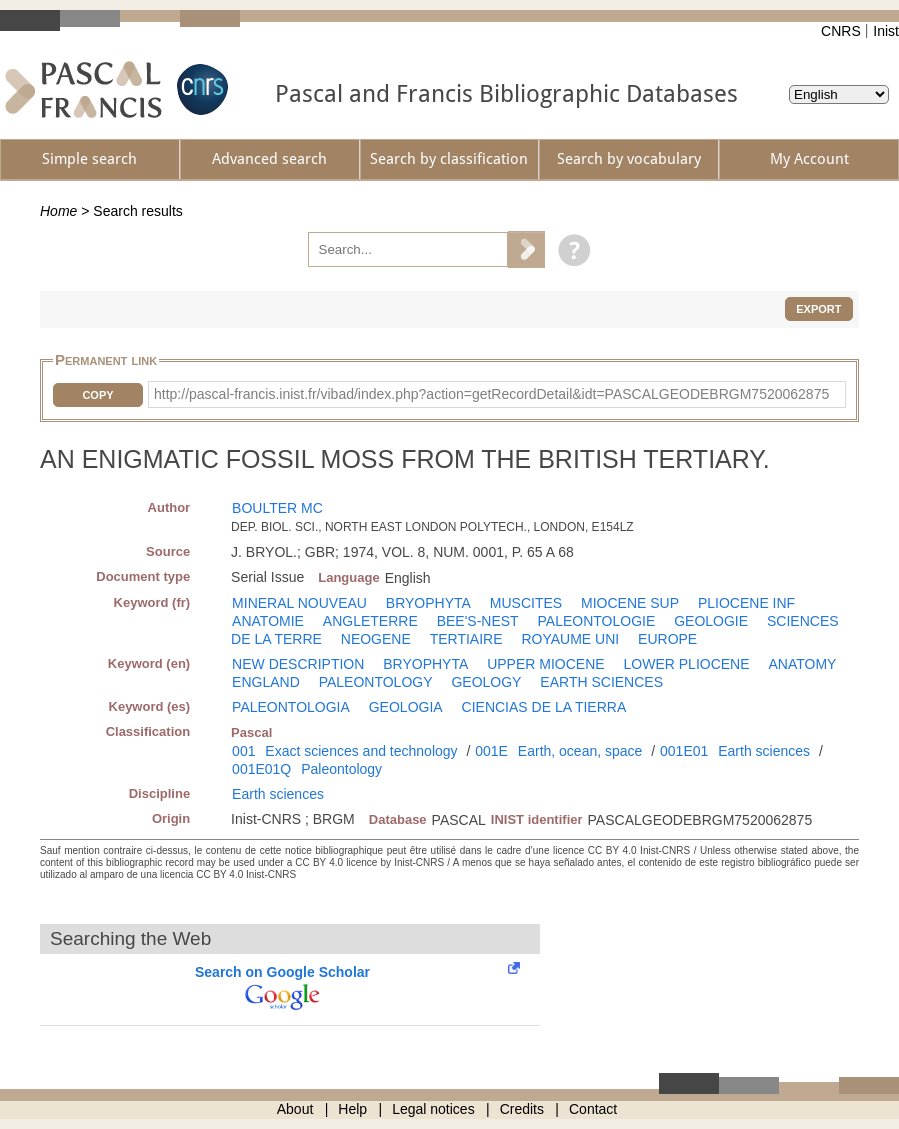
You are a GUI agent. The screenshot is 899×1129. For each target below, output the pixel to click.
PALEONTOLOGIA (291, 707)
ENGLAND (266, 682)
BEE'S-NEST (478, 621)
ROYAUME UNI (570, 639)
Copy (97, 395)
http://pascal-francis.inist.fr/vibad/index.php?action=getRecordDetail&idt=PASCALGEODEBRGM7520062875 (491, 394)
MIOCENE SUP (630, 603)
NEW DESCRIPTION (298, 664)
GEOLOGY (486, 682)
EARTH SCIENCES (601, 682)
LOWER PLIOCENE (687, 664)
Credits (522, 1109)
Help (352, 1109)
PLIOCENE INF (746, 603)
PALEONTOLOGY (376, 682)
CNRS (841, 31)
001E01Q (261, 769)
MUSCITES (526, 603)
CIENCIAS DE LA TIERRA (544, 707)
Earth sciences (764, 751)
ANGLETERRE (370, 621)
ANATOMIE (268, 621)
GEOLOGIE (711, 621)
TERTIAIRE (466, 639)
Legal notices (433, 1109)
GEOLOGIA (406, 707)
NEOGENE (376, 639)
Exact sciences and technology (361, 751)
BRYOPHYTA (428, 603)
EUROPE (667, 639)
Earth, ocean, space (580, 751)
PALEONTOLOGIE (597, 621)
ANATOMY (802, 664)
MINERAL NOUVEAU (299, 603)
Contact (593, 1109)
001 (243, 751)
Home (58, 211)
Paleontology (341, 769)
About (295, 1109)
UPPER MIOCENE (545, 664)
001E (491, 751)
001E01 (684, 751)
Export (818, 309)
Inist (886, 31)
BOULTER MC (277, 508)
